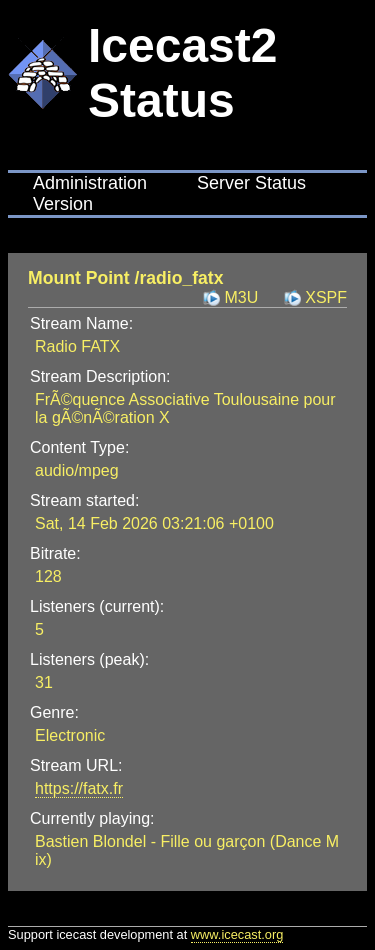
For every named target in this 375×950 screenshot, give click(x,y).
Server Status (251, 183)
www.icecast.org (237, 934)
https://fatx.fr (79, 788)
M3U (241, 297)
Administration (90, 183)
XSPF (326, 297)
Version (63, 204)
